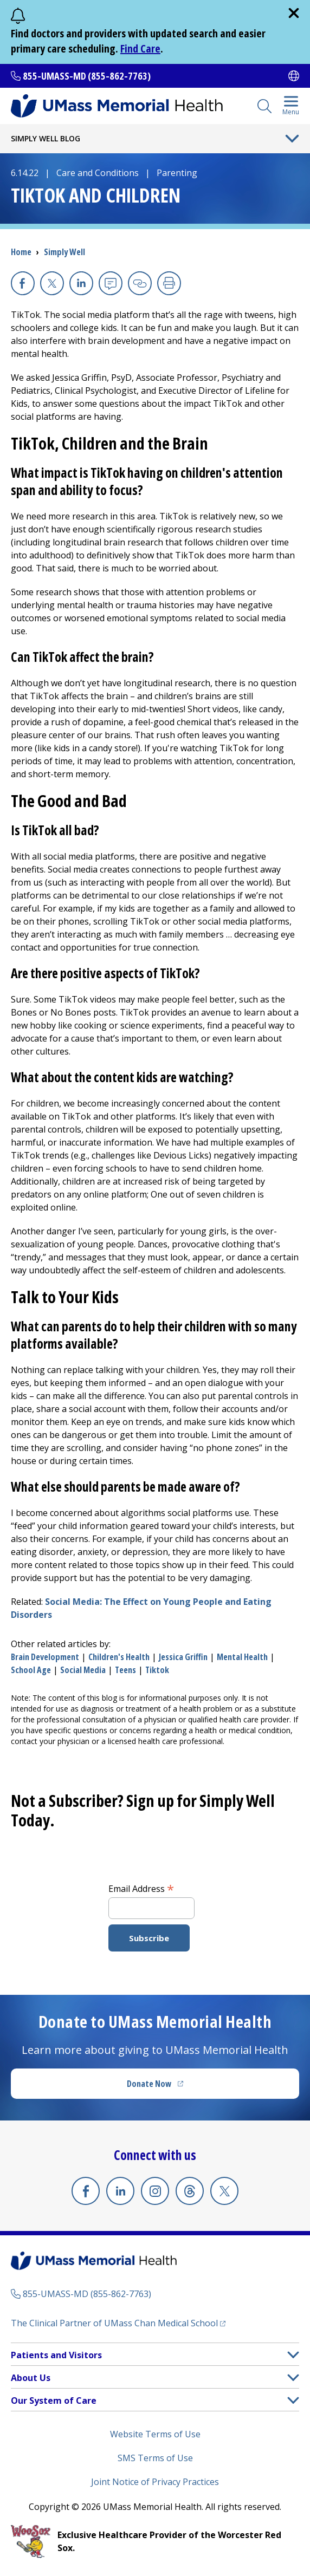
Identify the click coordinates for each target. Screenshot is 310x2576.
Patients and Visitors (56, 2355)
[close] (293, 13)
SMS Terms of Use (155, 2458)
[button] (293, 2354)
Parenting (177, 173)
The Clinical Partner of (118, 2323)
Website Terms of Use (155, 2434)
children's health (119, 1657)
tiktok (157, 1670)
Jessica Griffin (183, 1657)
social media (83, 1670)
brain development (45, 1657)
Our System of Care (53, 2400)
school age (31, 1670)
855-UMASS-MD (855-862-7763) (87, 75)
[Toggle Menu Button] (292, 139)
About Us (30, 2378)
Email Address (141, 1888)
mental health (242, 1657)
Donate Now (177, 2087)
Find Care (140, 48)
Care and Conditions (97, 173)
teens (125, 1670)
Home (21, 252)
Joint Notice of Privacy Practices (155, 2482)
